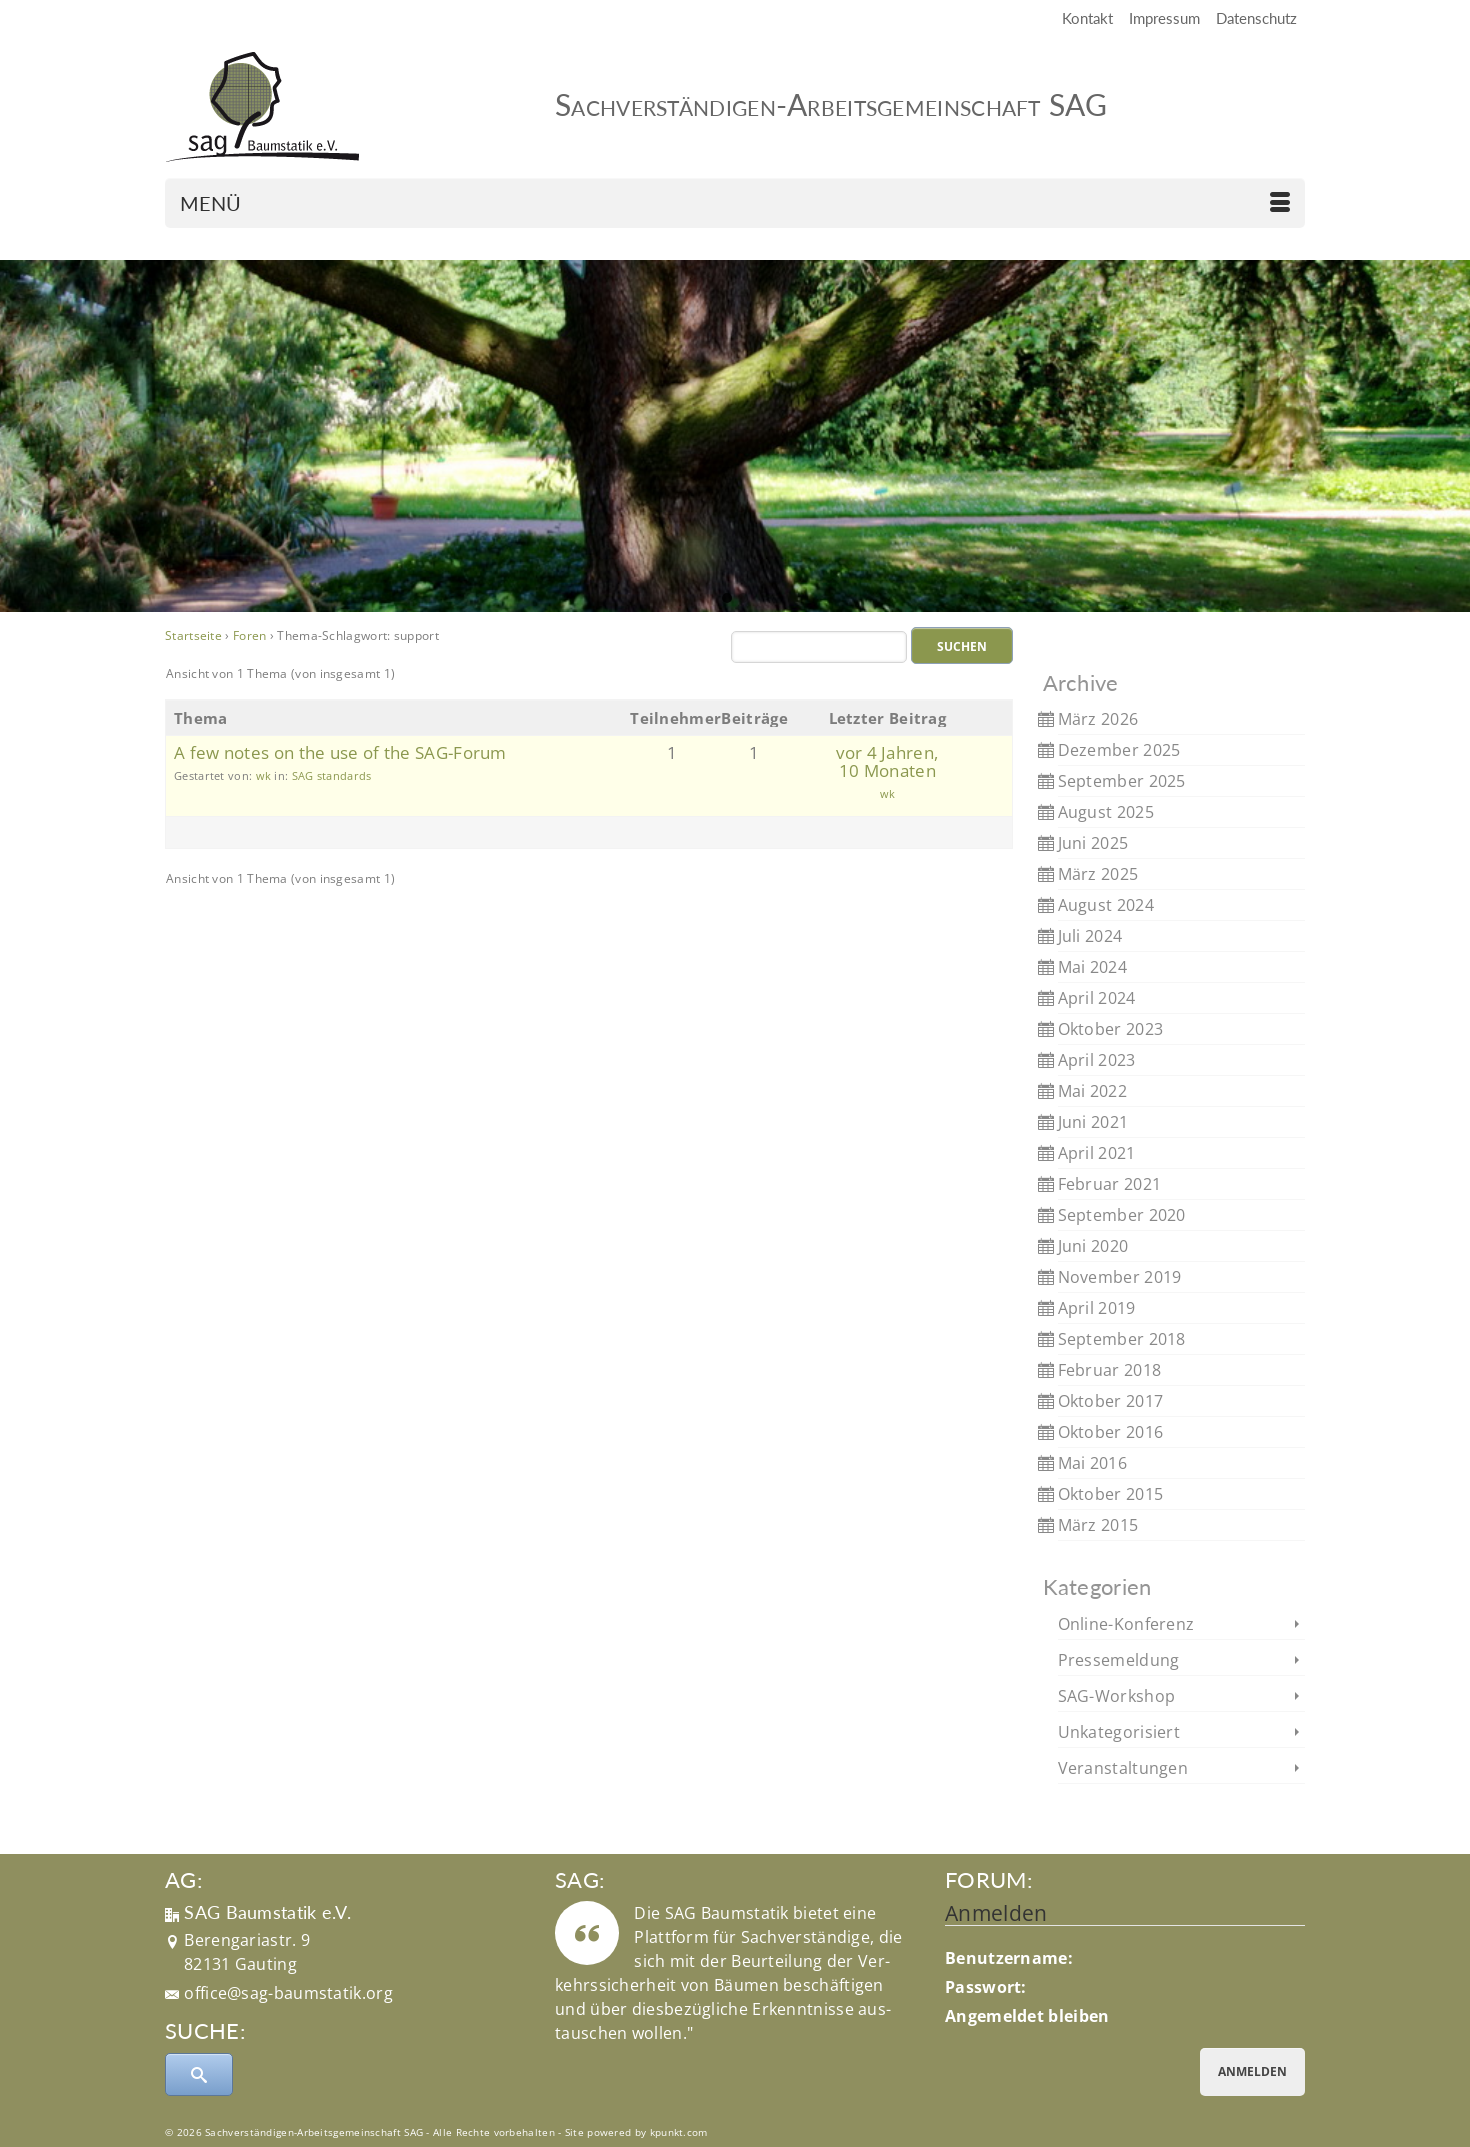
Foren (250, 635)
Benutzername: (1009, 1958)
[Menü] (735, 203)
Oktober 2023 (1111, 1029)
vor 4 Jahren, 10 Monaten (887, 761)
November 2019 (1120, 1277)
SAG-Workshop (1117, 1696)
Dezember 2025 (1119, 750)
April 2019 (1097, 1308)
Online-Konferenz (1126, 1624)
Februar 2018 (1110, 1370)
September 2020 (1122, 1215)
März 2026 (1098, 719)
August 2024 (1106, 905)
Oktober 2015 (1111, 1494)
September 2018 (1122, 1339)
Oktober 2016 (1111, 1432)
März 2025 (1098, 874)
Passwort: (986, 1987)
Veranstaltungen (1123, 1768)
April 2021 (1097, 1153)
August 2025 (1106, 812)
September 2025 (1122, 781)
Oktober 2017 (1111, 1401)
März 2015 (1098, 1525)
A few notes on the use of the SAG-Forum (340, 752)
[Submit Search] (199, 2074)
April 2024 (1097, 998)
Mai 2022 (1092, 1091)
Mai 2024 (1092, 967)
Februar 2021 (1110, 1184)
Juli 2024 (1090, 936)
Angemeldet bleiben (1027, 2016)
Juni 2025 (1093, 843)
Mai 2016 (1092, 1463)
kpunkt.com (679, 2132)
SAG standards (332, 775)
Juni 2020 (1093, 1246)
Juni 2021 (1093, 1122)
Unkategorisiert (1119, 1732)
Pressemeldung (1119, 1660)
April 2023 (1097, 1060)
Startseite (193, 635)
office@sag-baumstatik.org (288, 1993)
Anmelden (1252, 2071)
